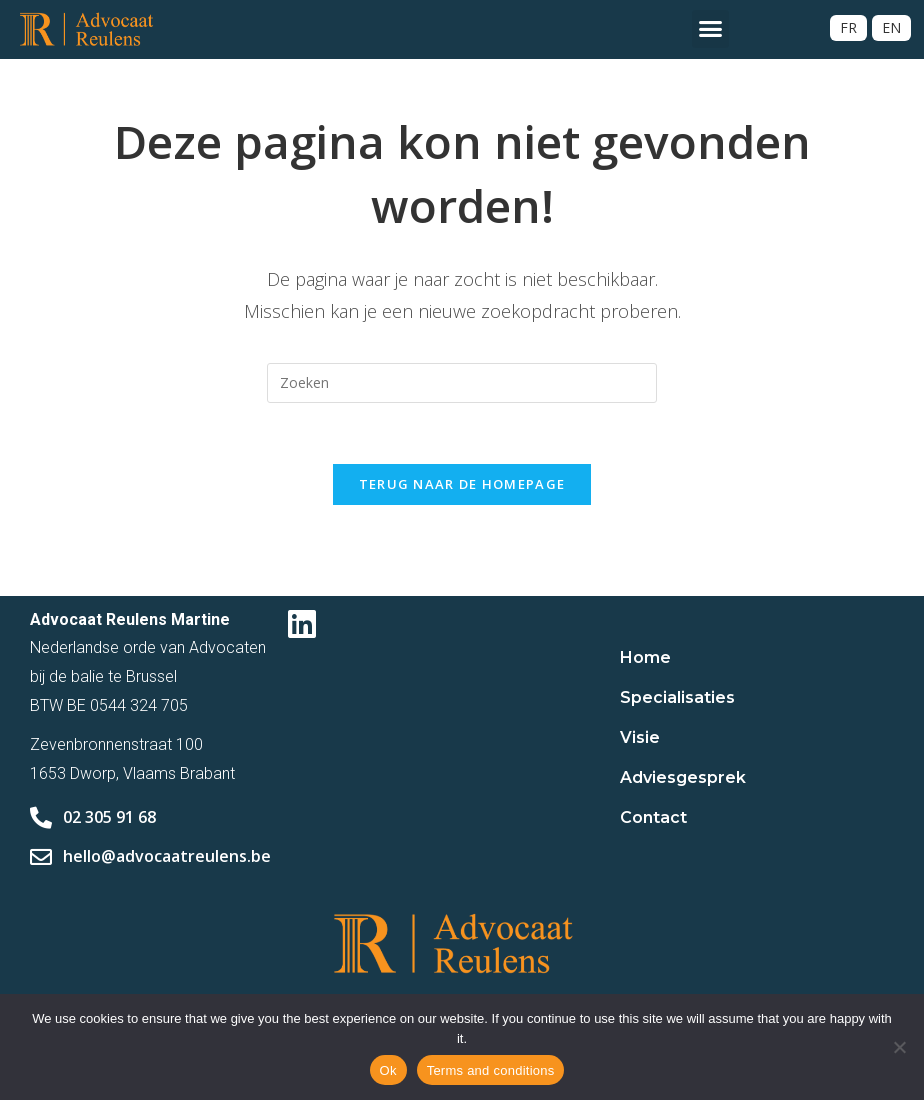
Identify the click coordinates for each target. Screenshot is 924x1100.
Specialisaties (677, 697)
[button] (711, 29)
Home (645, 657)
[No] (899, 1047)
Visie (640, 737)
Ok (388, 1070)
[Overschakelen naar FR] (848, 28)
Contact (653, 817)
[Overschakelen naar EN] (891, 28)
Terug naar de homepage (462, 484)
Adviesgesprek (683, 777)
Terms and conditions (491, 1070)
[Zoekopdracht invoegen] (462, 383)
